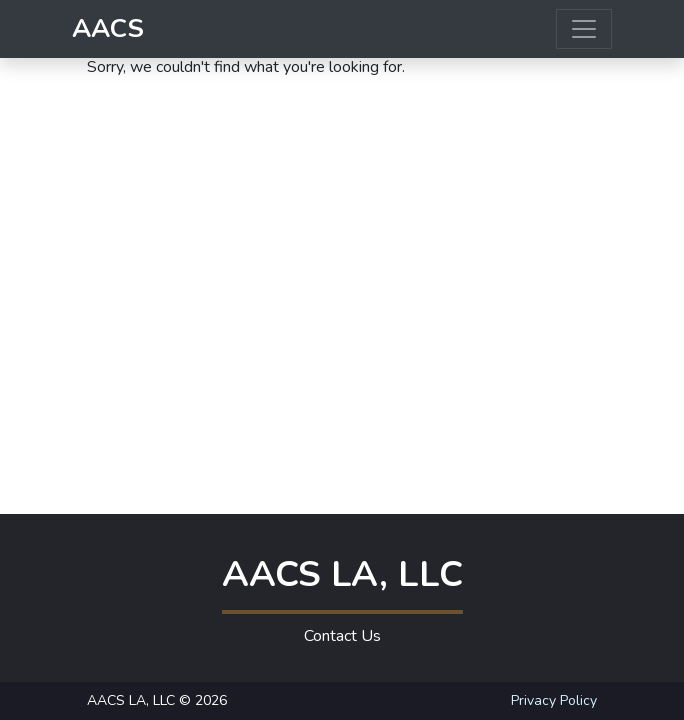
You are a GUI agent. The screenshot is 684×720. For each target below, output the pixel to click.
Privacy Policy (554, 700)
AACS (108, 28)
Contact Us (342, 636)
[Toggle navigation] (584, 29)
